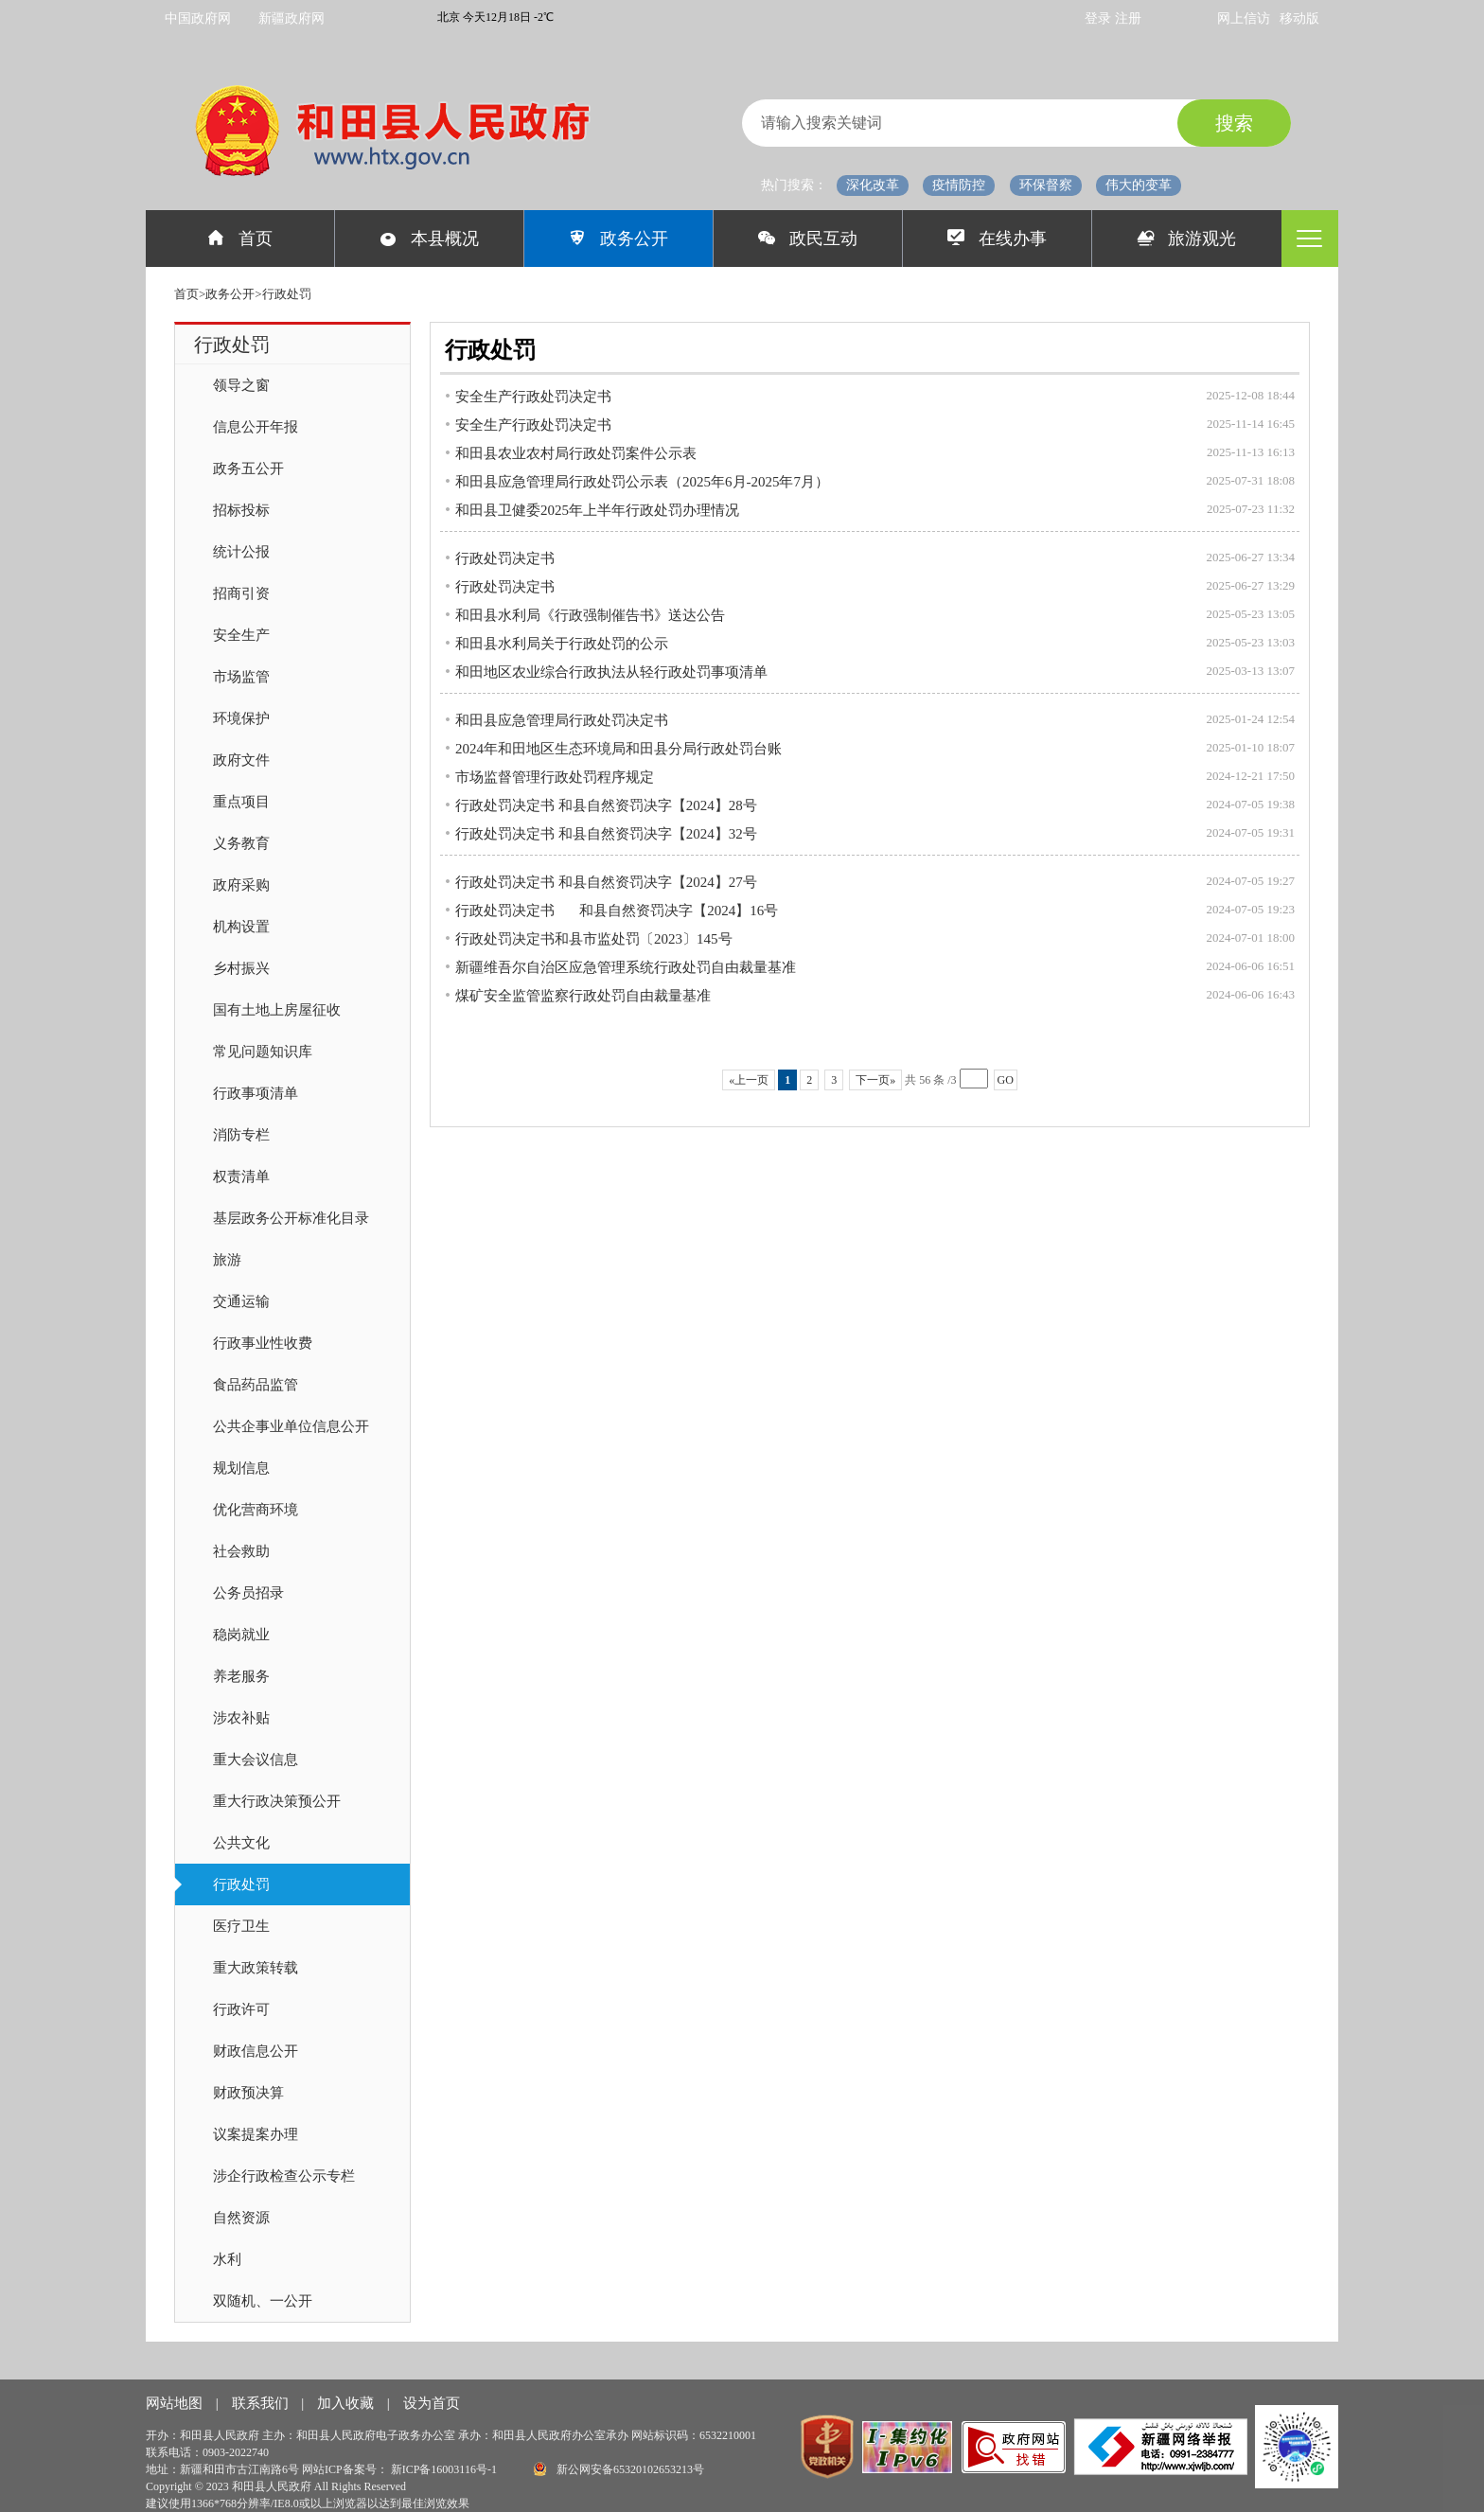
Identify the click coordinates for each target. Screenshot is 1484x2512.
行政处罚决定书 (505, 558)
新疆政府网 (291, 18)
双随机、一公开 (262, 2301)
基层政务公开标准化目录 (291, 1218)
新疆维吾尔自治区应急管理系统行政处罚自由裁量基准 (625, 967)
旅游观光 (1187, 238)
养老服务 (241, 1676)
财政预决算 (248, 2092)
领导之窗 (241, 385)
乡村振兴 (241, 968)
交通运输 (241, 1301)
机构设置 (241, 926)
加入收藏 (347, 2403)
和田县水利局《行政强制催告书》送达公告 (590, 615)
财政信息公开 (255, 2051)
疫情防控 (958, 185)
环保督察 (1045, 185)
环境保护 (241, 718)
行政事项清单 (255, 1093)
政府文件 (241, 760)
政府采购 (241, 885)
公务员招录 (248, 1593)
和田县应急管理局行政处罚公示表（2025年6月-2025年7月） (642, 481)
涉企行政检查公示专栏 (284, 2176)
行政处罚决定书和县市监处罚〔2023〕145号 (594, 938)
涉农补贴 (241, 1717)
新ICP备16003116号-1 (445, 2469)
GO (1006, 1080)
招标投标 (241, 510)
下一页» (875, 1080)
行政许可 (241, 2009)
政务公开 (618, 238)
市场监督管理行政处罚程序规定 (554, 777)
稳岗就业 (241, 1634)
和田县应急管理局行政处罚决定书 (561, 720)
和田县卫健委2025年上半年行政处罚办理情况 (597, 510)
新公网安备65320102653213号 (619, 2469)
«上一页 (748, 1080)
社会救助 (241, 1551)
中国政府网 (198, 18)
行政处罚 (241, 1884)
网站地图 (176, 2403)
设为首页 (431, 2403)
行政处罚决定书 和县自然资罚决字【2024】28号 (606, 805)
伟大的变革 (1138, 185)
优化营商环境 (255, 1509)
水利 (227, 2259)
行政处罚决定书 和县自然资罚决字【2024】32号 (606, 833)
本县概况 (429, 238)
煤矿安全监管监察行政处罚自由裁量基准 (583, 995)
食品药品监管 (255, 1384)
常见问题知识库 (262, 1051)
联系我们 (262, 2403)
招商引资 (241, 593)
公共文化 (241, 1842)
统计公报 (241, 551)
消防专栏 (241, 1134)
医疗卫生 (241, 1926)
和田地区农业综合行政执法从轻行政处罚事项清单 (611, 672)
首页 (240, 238)
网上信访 (1243, 18)
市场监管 (241, 676)
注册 (1128, 18)
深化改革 (872, 185)
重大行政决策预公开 (277, 1801)
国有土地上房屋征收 (277, 1009)
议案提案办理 (255, 2134)
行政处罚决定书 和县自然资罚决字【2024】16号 (616, 910)
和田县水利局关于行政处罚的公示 (561, 643)
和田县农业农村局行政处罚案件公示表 (576, 453)
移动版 (1299, 18)
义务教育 (241, 843)
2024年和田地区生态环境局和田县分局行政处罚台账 (618, 748)
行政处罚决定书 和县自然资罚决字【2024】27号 (606, 882)
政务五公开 (248, 468)
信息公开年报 (255, 426)
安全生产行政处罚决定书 (533, 396)
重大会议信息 (255, 1759)
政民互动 (807, 238)
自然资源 (241, 2217)
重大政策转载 (255, 1967)
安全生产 (241, 635)
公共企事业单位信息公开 (291, 1426)
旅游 (227, 1259)
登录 (1100, 18)
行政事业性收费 (262, 1343)
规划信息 (241, 1468)
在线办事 (997, 238)
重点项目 (241, 801)
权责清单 (241, 1176)
